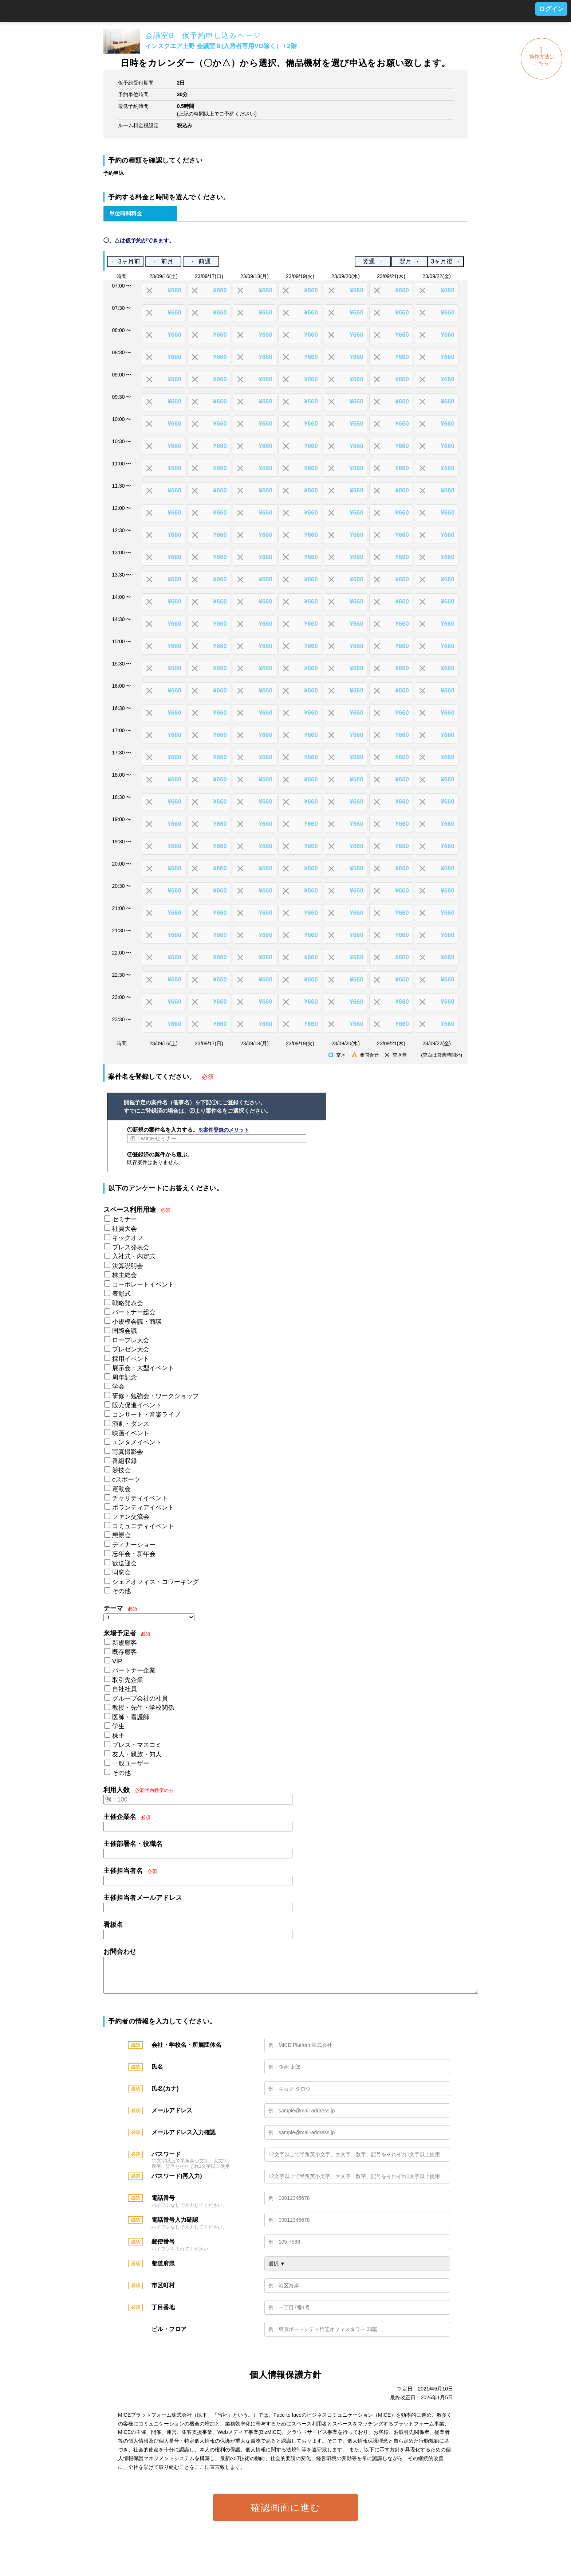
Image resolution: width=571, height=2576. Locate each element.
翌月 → (409, 261)
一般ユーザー (130, 1763)
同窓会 (121, 1572)
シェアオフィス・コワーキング (155, 1581)
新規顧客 (124, 1642)
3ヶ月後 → (446, 261)
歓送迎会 (124, 1563)
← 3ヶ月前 (125, 261)
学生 (118, 1726)
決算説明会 (127, 1265)
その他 (121, 1591)
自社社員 (124, 1689)
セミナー (124, 1219)
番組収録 (124, 1460)
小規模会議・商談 (137, 1321)
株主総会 (124, 1275)
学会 (118, 1386)
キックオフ (127, 1237)
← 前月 (163, 261)
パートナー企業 (133, 1670)
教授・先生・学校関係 (143, 1707)
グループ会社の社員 (140, 1698)
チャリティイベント (140, 1498)
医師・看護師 (130, 1717)
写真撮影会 (127, 1451)
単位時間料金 (125, 213)
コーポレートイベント (143, 1284)
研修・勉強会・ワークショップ (155, 1396)
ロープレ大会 (130, 1340)
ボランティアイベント (143, 1507)
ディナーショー (133, 1544)
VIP (117, 1661)
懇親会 (121, 1535)
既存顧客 (124, 1651)
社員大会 (124, 1228)
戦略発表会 (127, 1303)
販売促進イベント (137, 1405)
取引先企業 (127, 1680)
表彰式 (121, 1293)
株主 (118, 1735)
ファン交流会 (130, 1516)
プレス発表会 (130, 1247)
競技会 (121, 1470)
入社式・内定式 (133, 1256)
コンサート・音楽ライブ (146, 1414)
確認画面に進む (285, 2515)
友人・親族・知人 (137, 1754)
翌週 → (373, 261)
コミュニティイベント (143, 1526)
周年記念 (124, 1377)
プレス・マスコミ (137, 1744)
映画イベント (130, 1433)
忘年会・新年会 (133, 1553)
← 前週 (201, 261)
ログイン (551, 8)
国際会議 (124, 1330)
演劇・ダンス (130, 1423)
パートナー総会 (133, 1312)
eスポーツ (126, 1479)
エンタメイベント (137, 1442)
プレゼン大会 (130, 1349)
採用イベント (130, 1358)
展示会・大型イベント (143, 1368)
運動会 (121, 1489)
